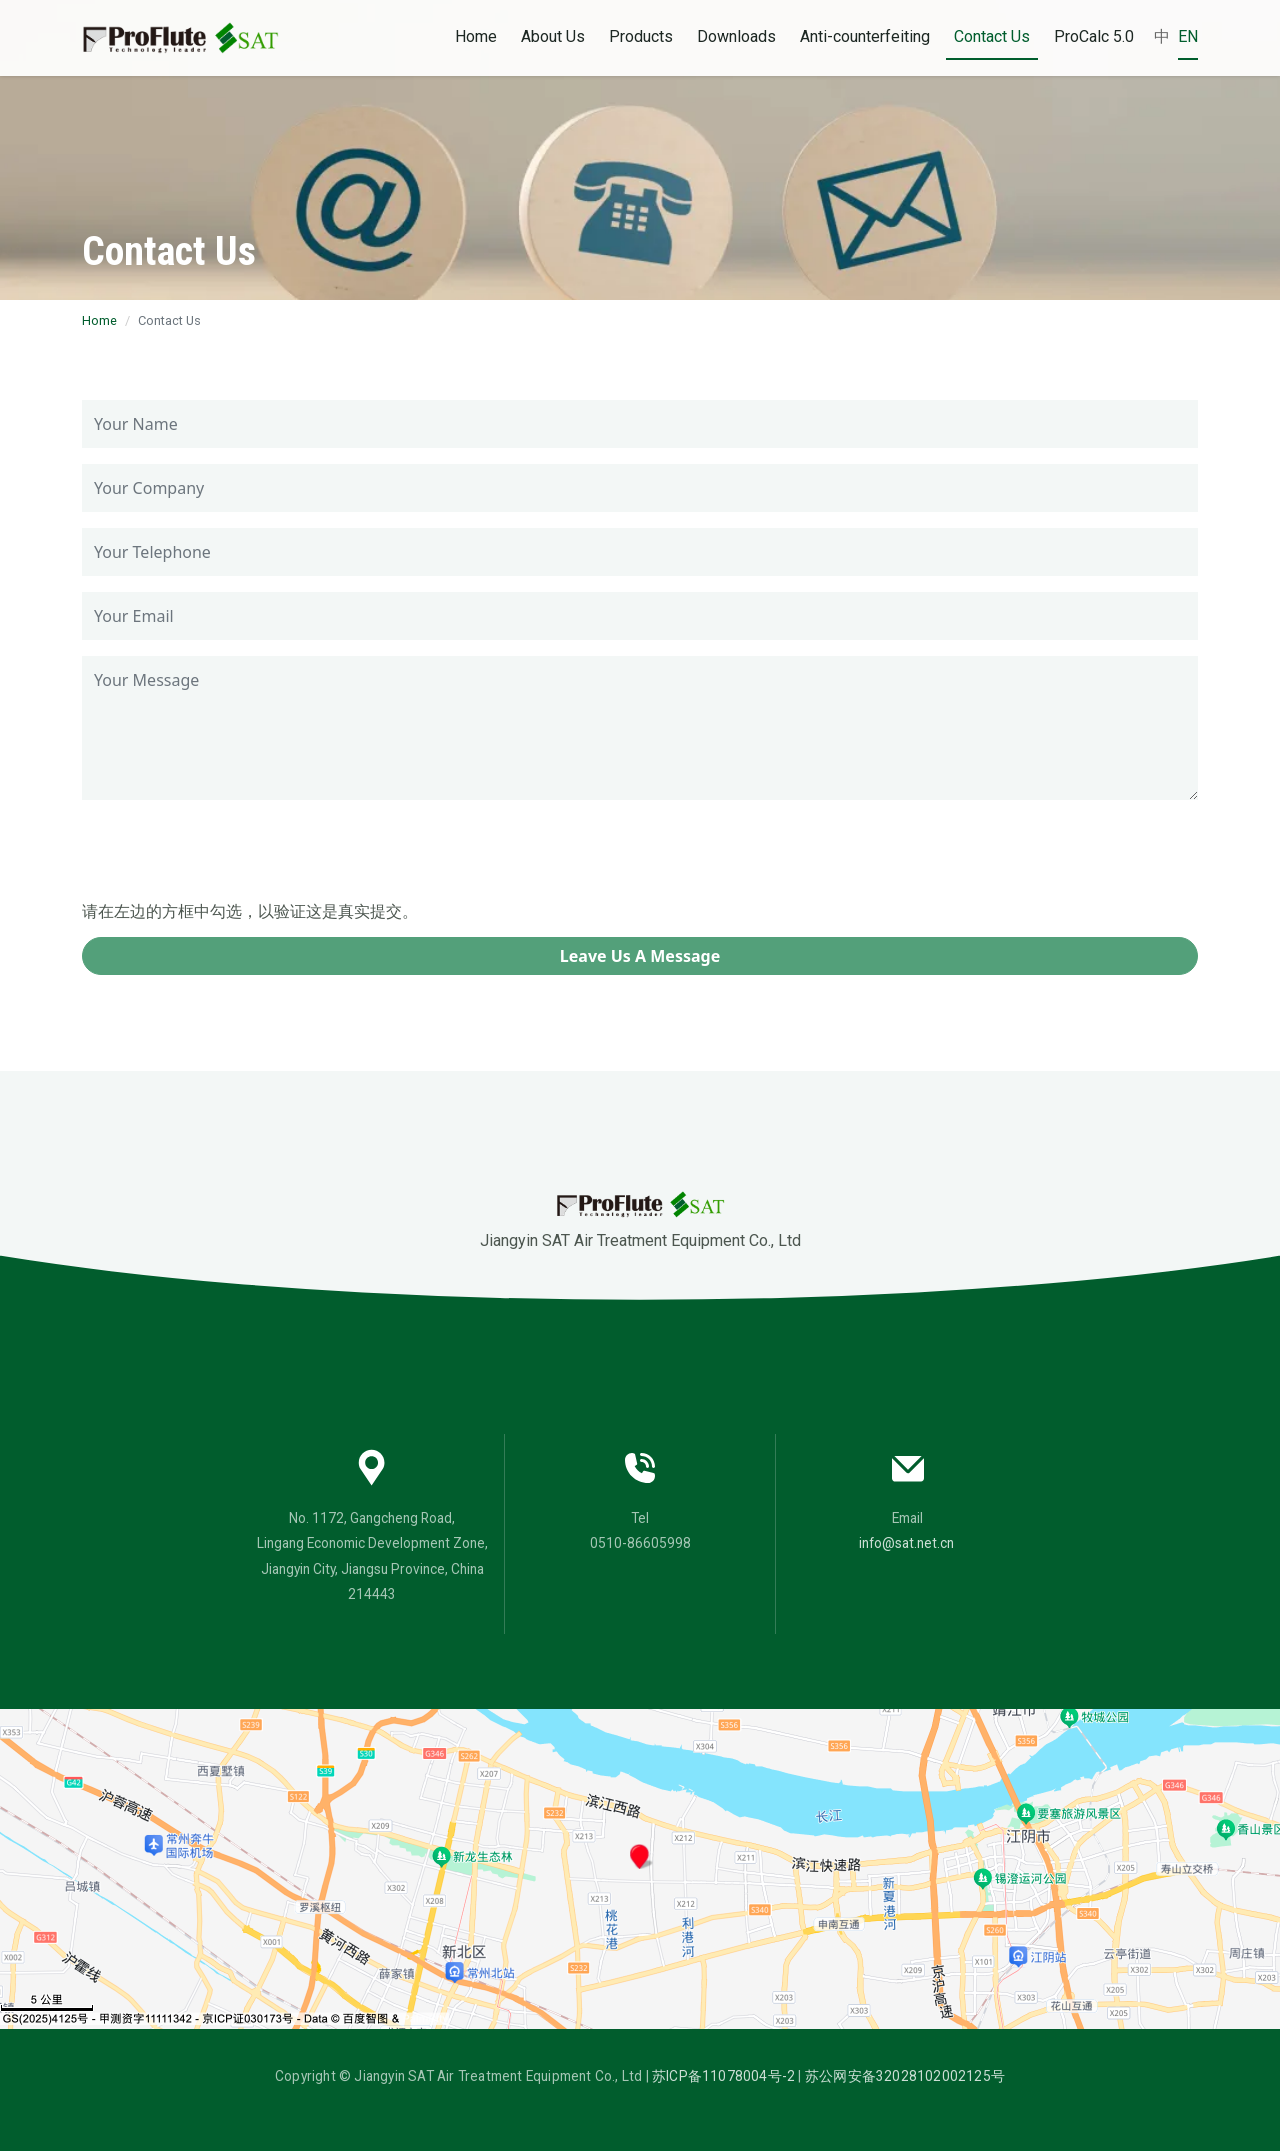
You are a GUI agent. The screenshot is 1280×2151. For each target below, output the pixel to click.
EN (1188, 36)
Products (641, 36)
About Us (553, 36)
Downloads (736, 36)
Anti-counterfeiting (865, 36)
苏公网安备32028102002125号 (905, 2076)
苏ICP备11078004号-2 (723, 2076)
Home (476, 36)
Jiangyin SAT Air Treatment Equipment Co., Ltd (640, 1220)
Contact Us (992, 36)
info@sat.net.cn (906, 1543)
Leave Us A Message (640, 956)
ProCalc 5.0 (1094, 36)
